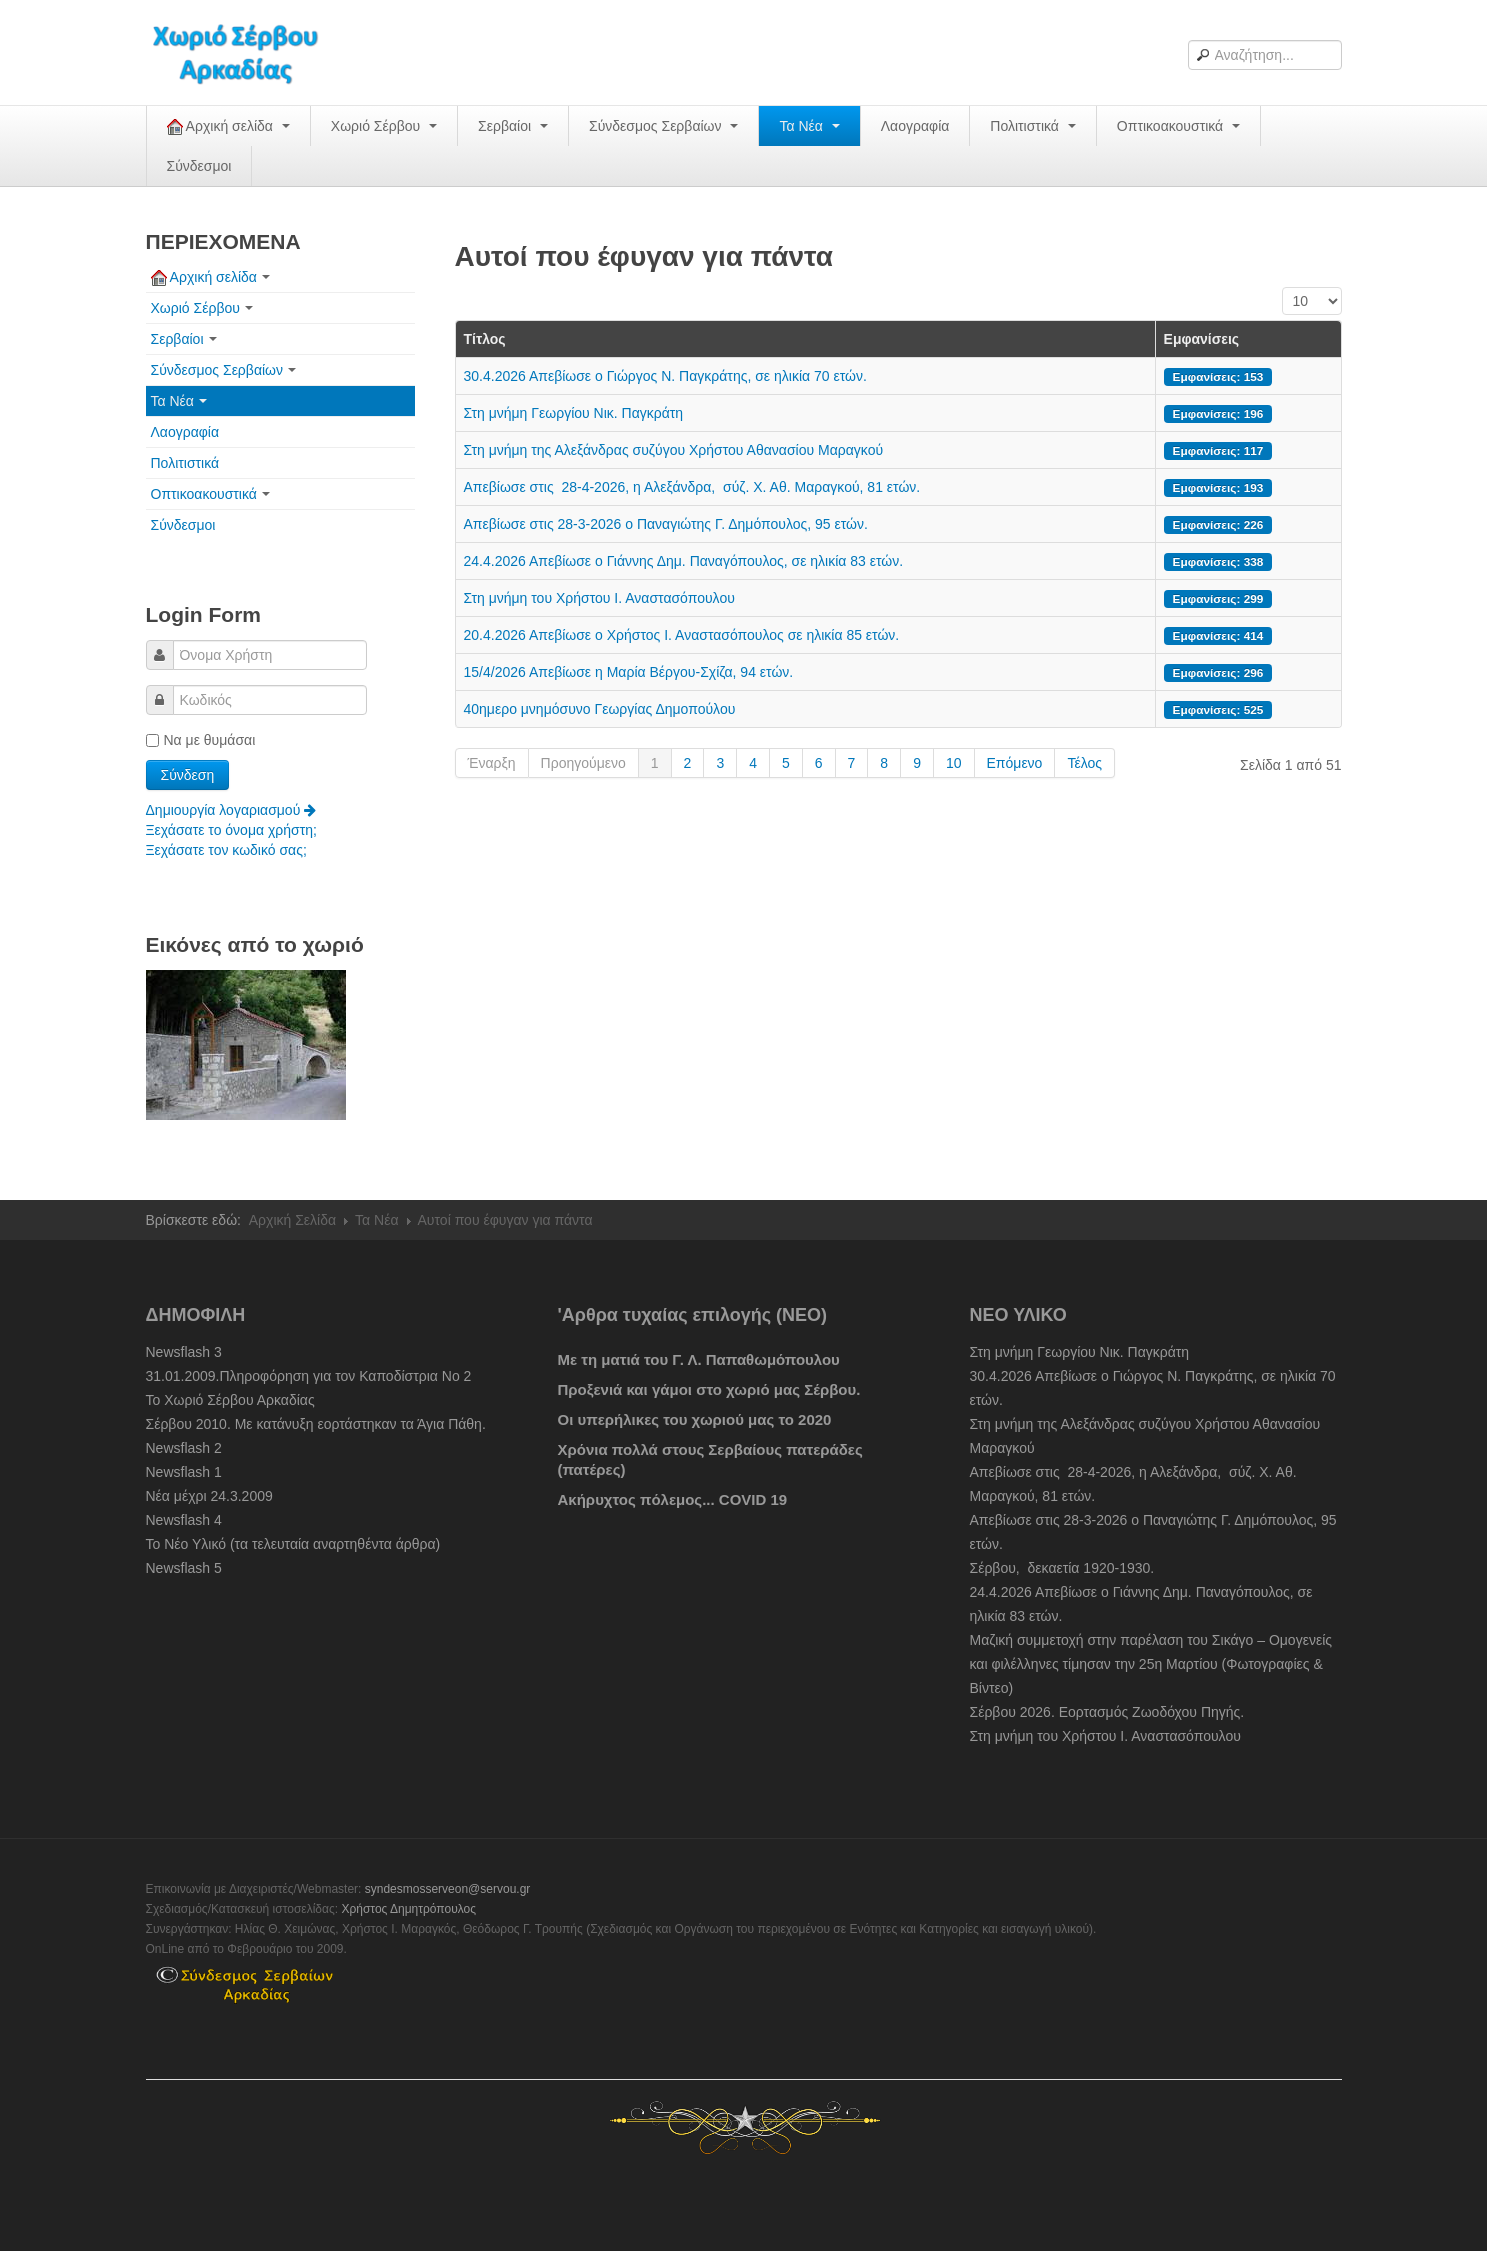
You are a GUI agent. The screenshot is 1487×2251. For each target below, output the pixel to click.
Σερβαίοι (513, 126)
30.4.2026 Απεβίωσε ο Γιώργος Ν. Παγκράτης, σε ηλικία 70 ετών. (665, 376)
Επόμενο (1015, 763)
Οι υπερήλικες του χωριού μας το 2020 (695, 1419)
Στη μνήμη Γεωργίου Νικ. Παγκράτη (574, 413)
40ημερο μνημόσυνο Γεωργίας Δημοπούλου (600, 709)
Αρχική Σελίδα (292, 1220)
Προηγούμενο (583, 763)
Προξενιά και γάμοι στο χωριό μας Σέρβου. (709, 1389)
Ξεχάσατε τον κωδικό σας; (226, 850)
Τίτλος (485, 339)
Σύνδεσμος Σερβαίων (663, 126)
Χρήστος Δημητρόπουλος (408, 1909)
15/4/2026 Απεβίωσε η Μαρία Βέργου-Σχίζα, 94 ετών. (629, 672)
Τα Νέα (809, 126)
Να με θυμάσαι (201, 740)
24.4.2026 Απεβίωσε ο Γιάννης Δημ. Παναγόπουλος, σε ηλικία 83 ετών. (684, 561)
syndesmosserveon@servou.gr (448, 1889)
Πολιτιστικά (1032, 126)
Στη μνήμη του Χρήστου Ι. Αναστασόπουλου (599, 598)
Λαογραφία (915, 126)
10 (954, 763)
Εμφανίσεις (1202, 339)
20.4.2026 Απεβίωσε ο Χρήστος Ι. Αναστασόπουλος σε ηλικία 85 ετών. (682, 635)
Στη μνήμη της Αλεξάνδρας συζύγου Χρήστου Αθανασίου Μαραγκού (674, 450)
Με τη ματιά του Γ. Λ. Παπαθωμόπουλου (699, 1359)
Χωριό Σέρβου (384, 126)
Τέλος (1084, 763)
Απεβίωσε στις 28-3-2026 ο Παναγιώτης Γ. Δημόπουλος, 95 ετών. (666, 524)
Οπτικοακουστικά (1178, 126)
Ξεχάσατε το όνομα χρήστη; (231, 830)
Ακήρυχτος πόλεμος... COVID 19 (673, 1499)
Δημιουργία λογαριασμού (231, 810)
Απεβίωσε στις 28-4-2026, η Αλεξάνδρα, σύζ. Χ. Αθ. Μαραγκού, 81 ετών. (692, 487)
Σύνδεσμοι (199, 166)
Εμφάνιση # (1282, 287)
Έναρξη (492, 763)
